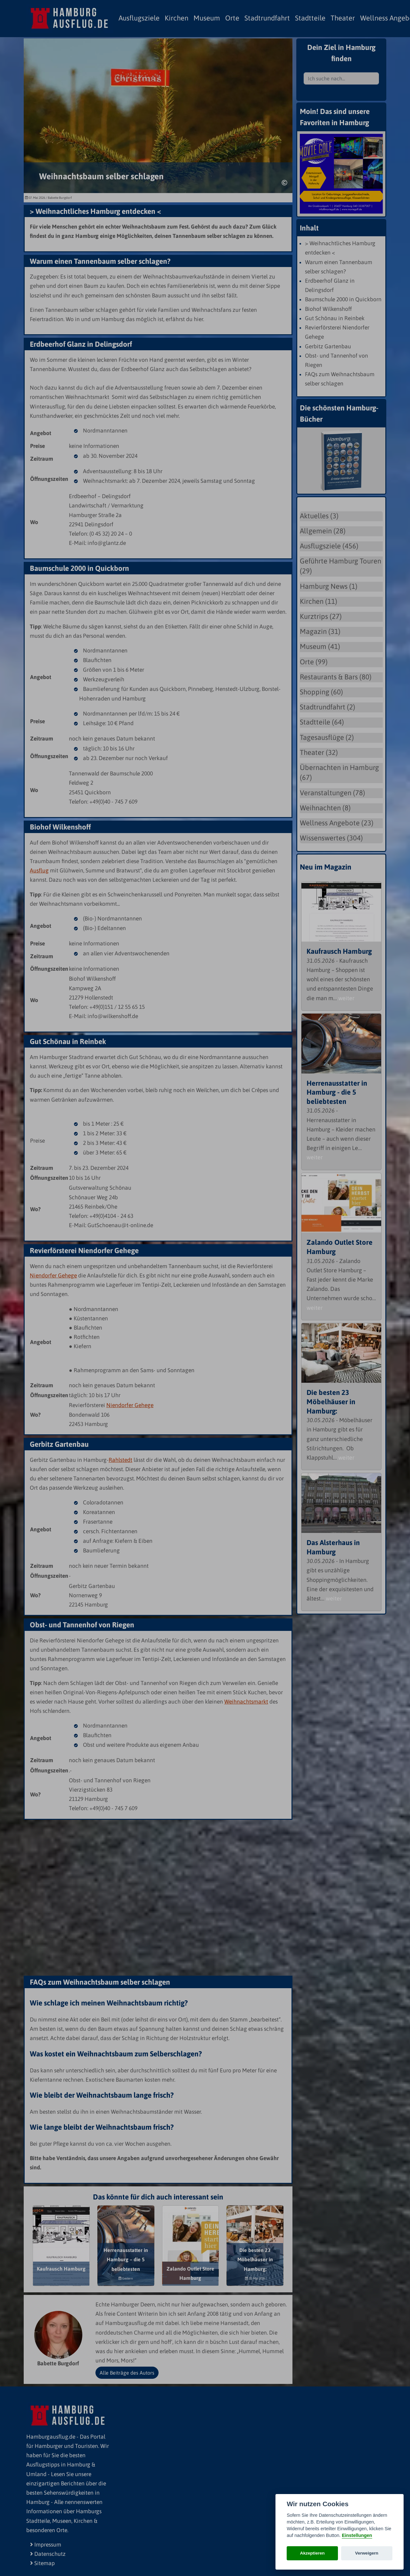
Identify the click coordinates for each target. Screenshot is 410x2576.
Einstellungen (357, 2535)
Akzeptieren (312, 2553)
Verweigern (367, 2553)
